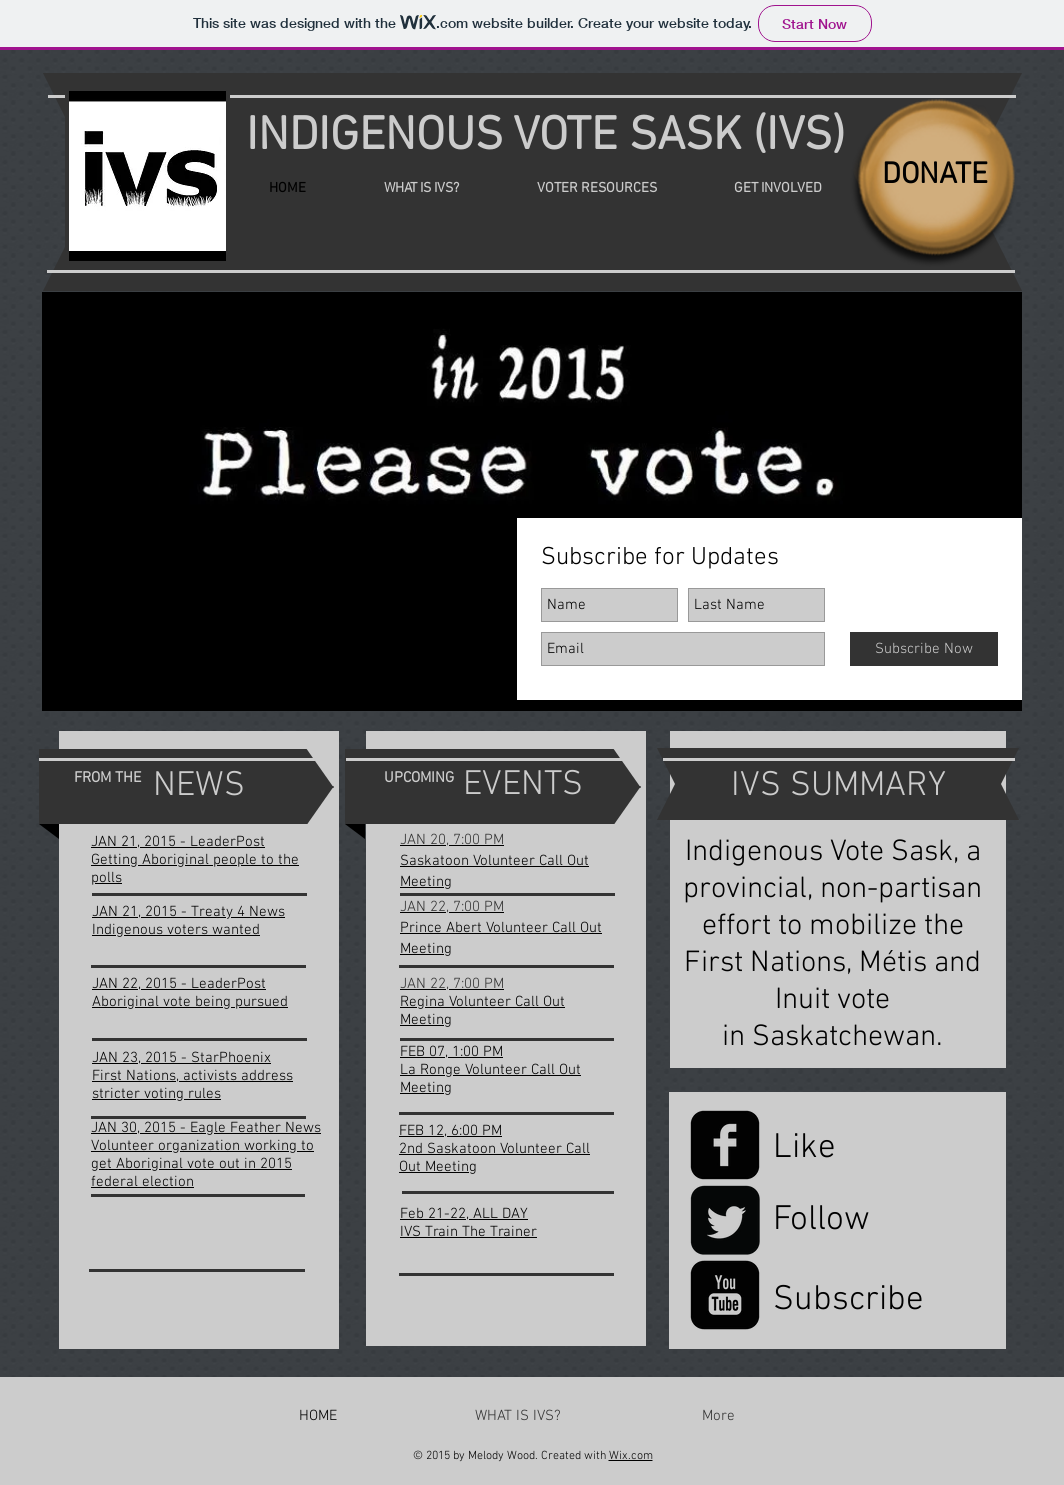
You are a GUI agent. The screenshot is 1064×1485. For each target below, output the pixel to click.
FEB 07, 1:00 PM (451, 1052)
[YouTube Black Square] (725, 1295)
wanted (236, 930)
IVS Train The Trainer (468, 1232)
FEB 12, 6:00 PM (450, 1131)
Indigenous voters (152, 930)
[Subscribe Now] (924, 649)
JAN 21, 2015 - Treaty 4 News (188, 912)
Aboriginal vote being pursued (190, 1002)
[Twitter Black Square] (725, 1220)
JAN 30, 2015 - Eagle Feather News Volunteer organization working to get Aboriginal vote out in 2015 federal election (206, 1155)
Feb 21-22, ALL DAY (464, 1214)
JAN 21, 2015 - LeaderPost (178, 842)
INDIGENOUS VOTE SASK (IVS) (545, 137)
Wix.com (631, 1456)
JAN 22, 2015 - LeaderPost (179, 984)
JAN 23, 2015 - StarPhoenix (181, 1058)
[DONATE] (934, 176)
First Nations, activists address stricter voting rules (192, 1085)
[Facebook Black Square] (725, 1145)
